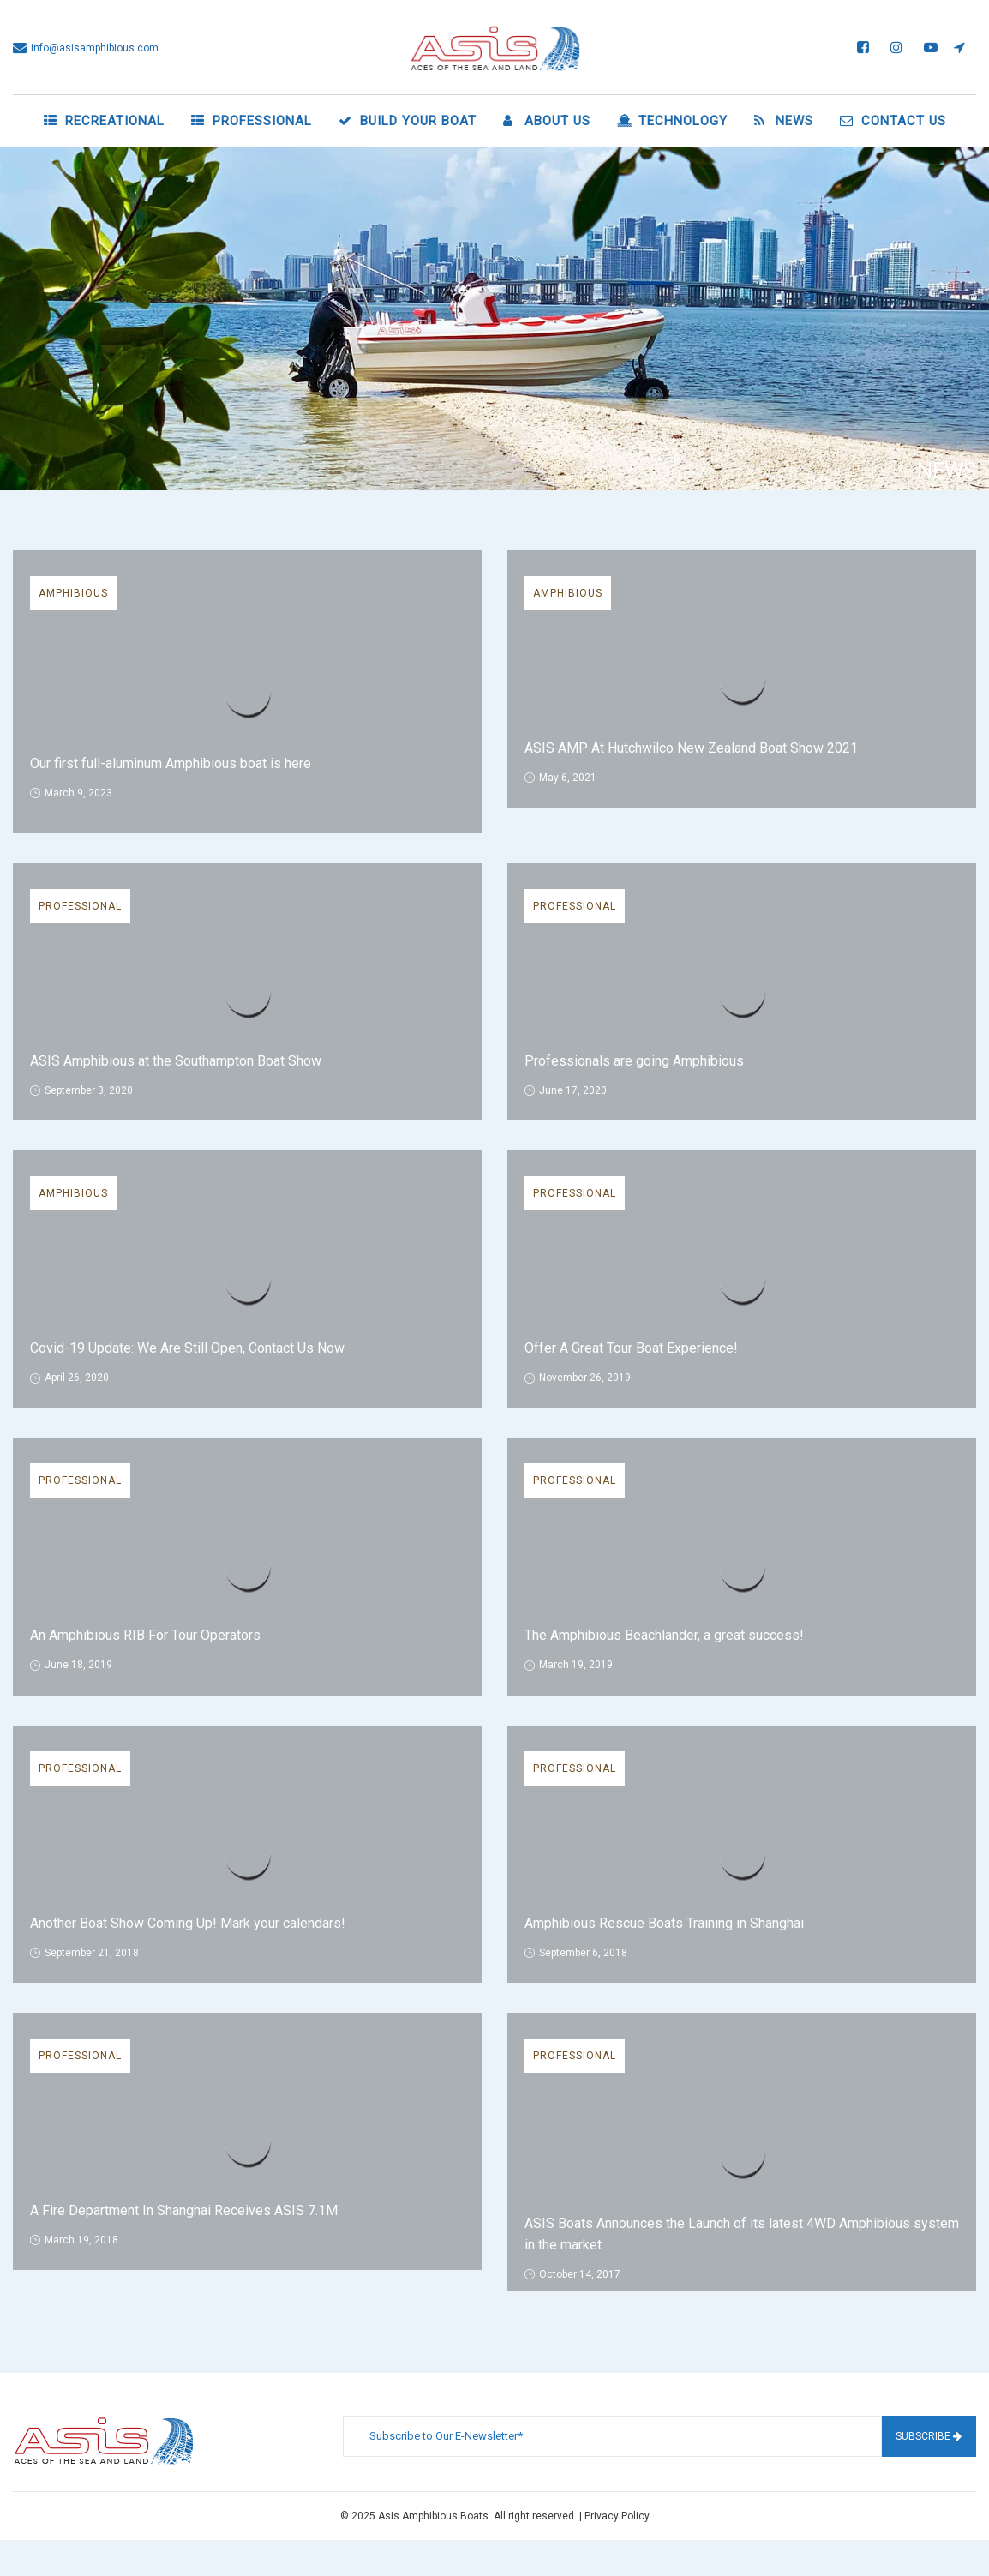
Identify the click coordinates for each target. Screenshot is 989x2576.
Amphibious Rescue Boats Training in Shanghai (664, 1923)
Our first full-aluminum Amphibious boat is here (170, 763)
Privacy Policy (617, 2516)
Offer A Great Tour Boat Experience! (631, 1348)
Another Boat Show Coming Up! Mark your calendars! (187, 1923)
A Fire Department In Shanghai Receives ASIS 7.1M (184, 2210)
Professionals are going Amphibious (634, 1061)
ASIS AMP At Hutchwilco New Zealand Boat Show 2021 (691, 748)
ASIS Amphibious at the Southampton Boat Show (175, 1061)
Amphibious (73, 593)
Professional (80, 906)
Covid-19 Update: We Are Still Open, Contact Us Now (187, 1348)
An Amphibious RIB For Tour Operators (145, 1635)
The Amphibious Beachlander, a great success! (664, 1635)
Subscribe (929, 2436)
